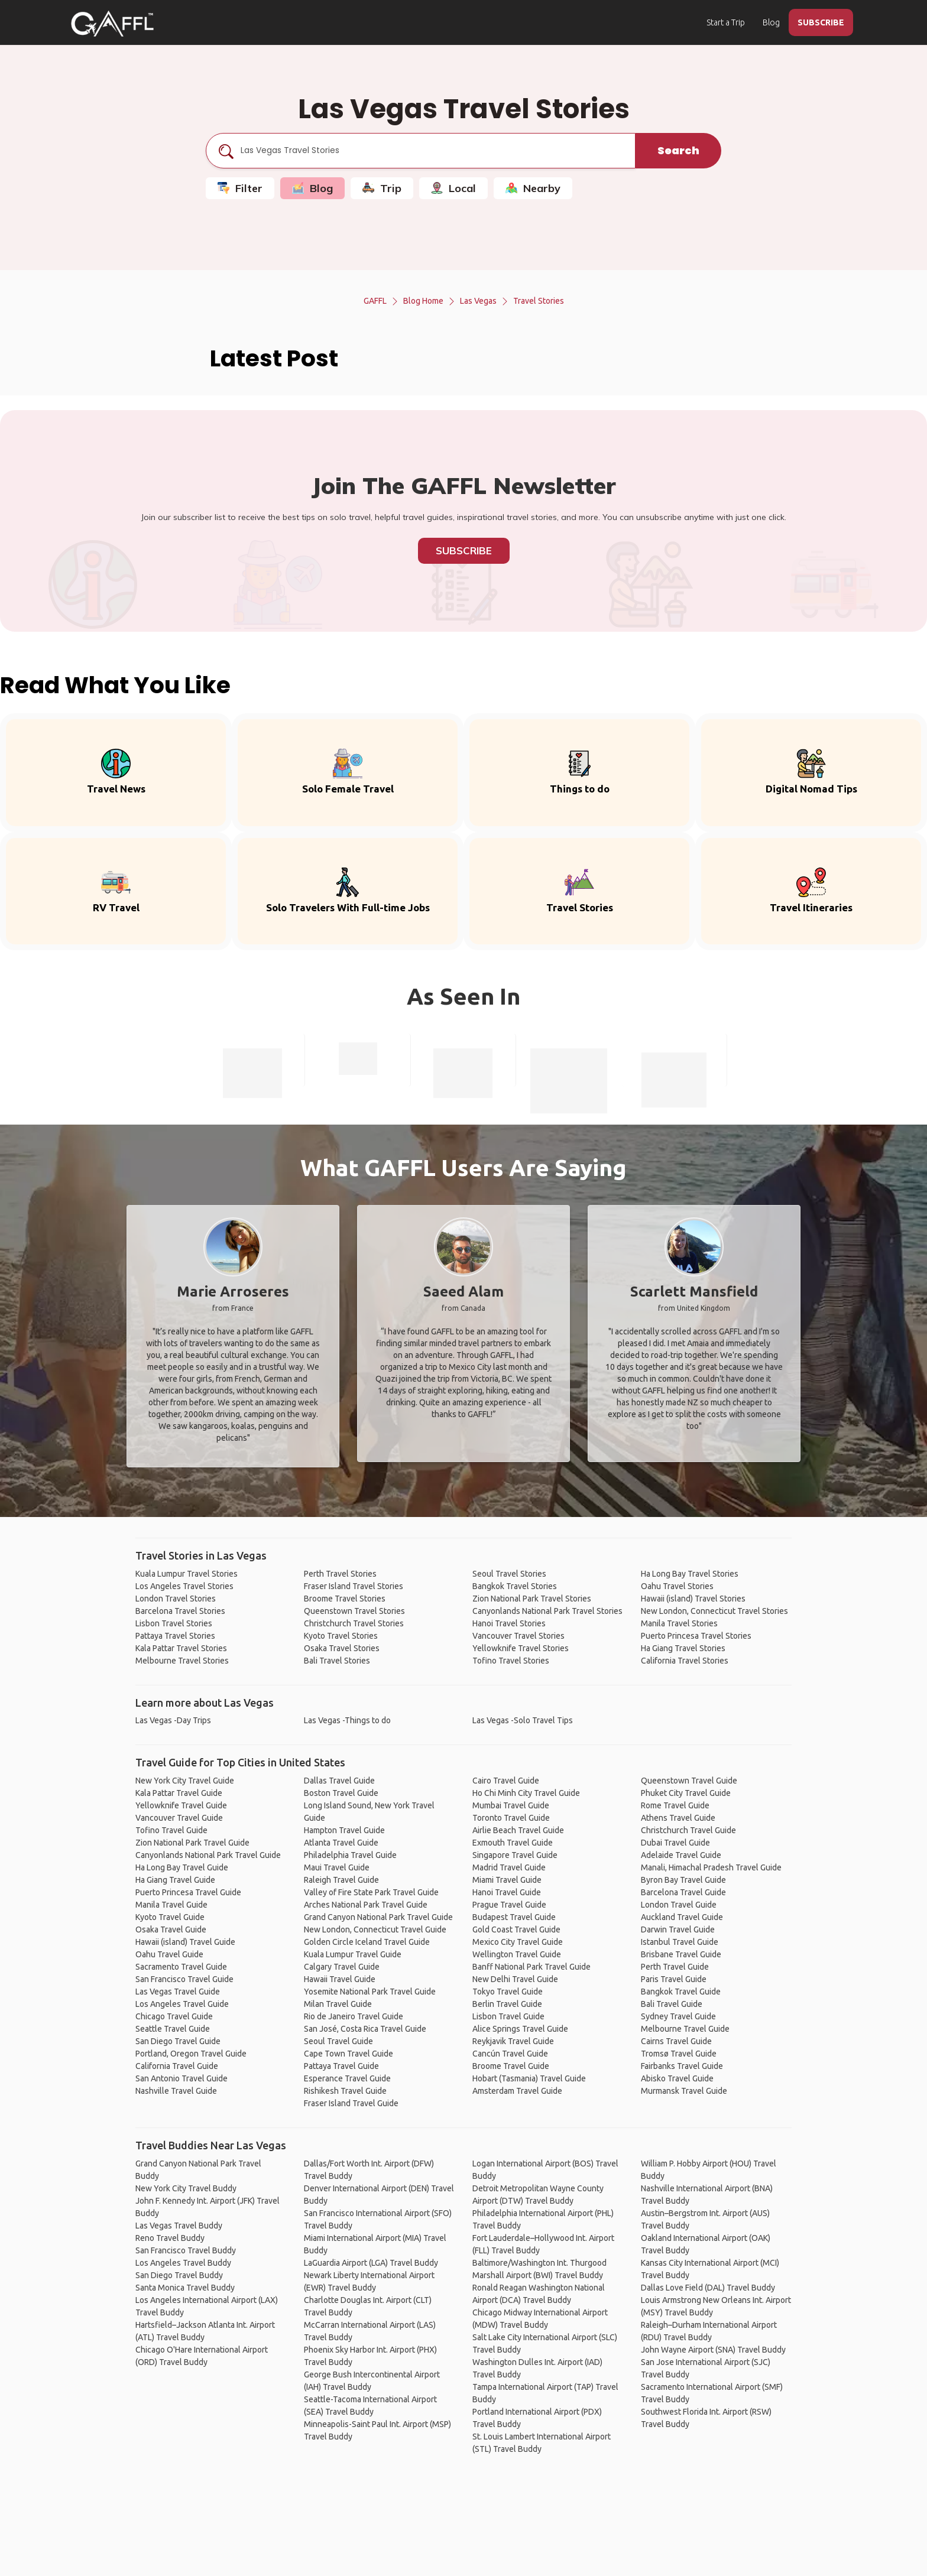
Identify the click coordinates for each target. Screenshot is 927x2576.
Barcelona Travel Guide (683, 1892)
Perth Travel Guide (675, 1966)
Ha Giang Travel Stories (683, 1648)
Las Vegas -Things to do (347, 1720)
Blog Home (423, 301)
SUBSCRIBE (821, 22)
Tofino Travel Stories (510, 1660)
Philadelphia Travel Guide (350, 1855)
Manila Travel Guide (171, 1904)
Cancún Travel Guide (510, 2053)
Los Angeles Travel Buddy (183, 2263)
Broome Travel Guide (510, 2066)
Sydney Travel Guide (678, 2016)
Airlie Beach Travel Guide (518, 1830)
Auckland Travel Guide (682, 1917)
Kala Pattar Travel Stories (181, 1648)
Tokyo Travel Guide (507, 1991)
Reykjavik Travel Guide (513, 2041)
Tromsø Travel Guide (679, 2053)
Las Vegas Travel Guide (177, 1991)
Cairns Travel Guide (676, 2041)
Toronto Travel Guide (511, 1818)
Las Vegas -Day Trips (173, 1720)
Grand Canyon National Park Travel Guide (378, 1917)
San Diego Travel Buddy (179, 2275)
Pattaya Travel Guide (341, 2066)
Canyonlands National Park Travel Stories (547, 1611)
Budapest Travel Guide (514, 1917)
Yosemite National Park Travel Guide (370, 1991)
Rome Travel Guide (675, 1805)
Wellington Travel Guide (516, 1954)
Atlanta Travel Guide (341, 1842)
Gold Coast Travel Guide (516, 1929)
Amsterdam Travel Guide (517, 2091)
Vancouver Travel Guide (179, 1818)
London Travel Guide (679, 1904)
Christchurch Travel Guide (688, 1830)
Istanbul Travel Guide (679, 1942)
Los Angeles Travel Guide (182, 2004)
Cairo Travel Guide (505, 1780)
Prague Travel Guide (509, 1904)
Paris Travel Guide (673, 1979)
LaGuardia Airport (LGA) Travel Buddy (371, 2263)
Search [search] (678, 150)
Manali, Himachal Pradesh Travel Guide (711, 1867)
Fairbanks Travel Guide (682, 2066)
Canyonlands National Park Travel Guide (208, 1855)
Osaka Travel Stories (342, 1648)
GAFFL (375, 301)
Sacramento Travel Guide (181, 1966)
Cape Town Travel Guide (348, 2053)
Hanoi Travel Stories (509, 1623)
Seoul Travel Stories (509, 1573)
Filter (240, 188)
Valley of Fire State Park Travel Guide (371, 1892)
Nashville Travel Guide (176, 2091)
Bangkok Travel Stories (514, 1586)
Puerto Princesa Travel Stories (696, 1636)
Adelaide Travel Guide (681, 1855)
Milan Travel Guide (338, 2004)
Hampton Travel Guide (344, 1830)
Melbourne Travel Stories (182, 1660)
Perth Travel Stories (340, 1573)
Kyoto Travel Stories (341, 1636)
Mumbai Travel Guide (510, 1805)
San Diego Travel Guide (178, 2041)
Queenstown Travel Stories (354, 1611)
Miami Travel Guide (507, 1880)
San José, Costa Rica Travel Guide (365, 2028)
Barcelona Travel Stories (180, 1611)
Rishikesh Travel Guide (345, 2091)
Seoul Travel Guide (338, 2041)
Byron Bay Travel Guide (683, 1880)
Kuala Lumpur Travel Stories (186, 1573)
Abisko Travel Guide (677, 2078)
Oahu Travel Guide (169, 1954)
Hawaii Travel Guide (339, 1979)
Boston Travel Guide (341, 1793)
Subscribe (464, 550)
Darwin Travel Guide (678, 1929)
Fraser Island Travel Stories (353, 1586)
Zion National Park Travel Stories (531, 1598)
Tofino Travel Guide (171, 1830)
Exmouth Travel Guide (512, 1842)
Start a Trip (725, 22)
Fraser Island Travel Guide (351, 2103)
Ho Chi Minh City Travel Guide (526, 1793)
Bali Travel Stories (337, 1660)
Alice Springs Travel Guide (520, 2028)
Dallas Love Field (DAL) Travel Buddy (708, 2287)
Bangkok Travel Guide (681, 1991)
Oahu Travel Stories (677, 1586)
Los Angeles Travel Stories (184, 1586)
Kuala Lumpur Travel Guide (352, 1954)
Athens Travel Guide (678, 1818)
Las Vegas (478, 301)
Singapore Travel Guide (515, 1855)
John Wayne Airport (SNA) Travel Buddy (713, 2349)
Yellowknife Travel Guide (181, 1805)
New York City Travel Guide (184, 1780)
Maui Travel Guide (336, 1867)
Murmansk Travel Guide (684, 2091)
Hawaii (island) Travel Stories (693, 1598)
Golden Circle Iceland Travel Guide (367, 1942)
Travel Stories (538, 301)
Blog (771, 22)
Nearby (532, 188)
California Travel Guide (176, 2066)
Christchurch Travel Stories (354, 1623)
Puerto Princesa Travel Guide (188, 1892)
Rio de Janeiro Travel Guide (353, 2016)
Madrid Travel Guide (509, 1867)
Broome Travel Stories (344, 1598)
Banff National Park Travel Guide (531, 1966)
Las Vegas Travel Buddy (178, 2225)
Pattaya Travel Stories (175, 1636)
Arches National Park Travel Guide (365, 1904)
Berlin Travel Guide (507, 2004)
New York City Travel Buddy (185, 2188)
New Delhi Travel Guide (515, 1979)
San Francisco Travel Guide (184, 1979)
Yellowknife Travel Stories (520, 1648)
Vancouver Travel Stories (518, 1636)
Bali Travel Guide (671, 2004)
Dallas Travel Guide (339, 1780)
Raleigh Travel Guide (341, 1880)
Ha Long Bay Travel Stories (689, 1573)
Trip (381, 188)
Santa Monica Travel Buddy (185, 2287)
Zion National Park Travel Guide (192, 1842)
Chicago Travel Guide (174, 2016)
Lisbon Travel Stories (173, 1623)
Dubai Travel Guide (675, 1842)
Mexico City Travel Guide (517, 1942)
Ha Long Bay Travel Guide (181, 1867)
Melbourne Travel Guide (685, 2028)
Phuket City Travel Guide (686, 1793)
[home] (112, 23)
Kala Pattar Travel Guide (178, 1793)
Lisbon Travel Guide (508, 2016)
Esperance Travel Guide (347, 2078)
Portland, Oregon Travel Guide (191, 2053)
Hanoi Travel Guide (506, 1892)
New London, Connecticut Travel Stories (714, 1611)
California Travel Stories (684, 1660)
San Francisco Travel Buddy (185, 2250)
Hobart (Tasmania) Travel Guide (529, 2078)
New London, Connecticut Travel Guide (375, 1929)
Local (453, 188)
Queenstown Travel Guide (689, 1780)
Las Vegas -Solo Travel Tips (522, 1720)
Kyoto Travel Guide (170, 1917)
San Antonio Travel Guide (181, 2078)
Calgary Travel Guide (342, 1966)
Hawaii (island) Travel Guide (185, 1942)
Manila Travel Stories (679, 1623)
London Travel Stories (175, 1598)
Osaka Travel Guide (170, 1929)
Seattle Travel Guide (172, 2028)
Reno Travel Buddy (170, 2238)
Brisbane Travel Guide (681, 1954)
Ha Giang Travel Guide (175, 1880)
